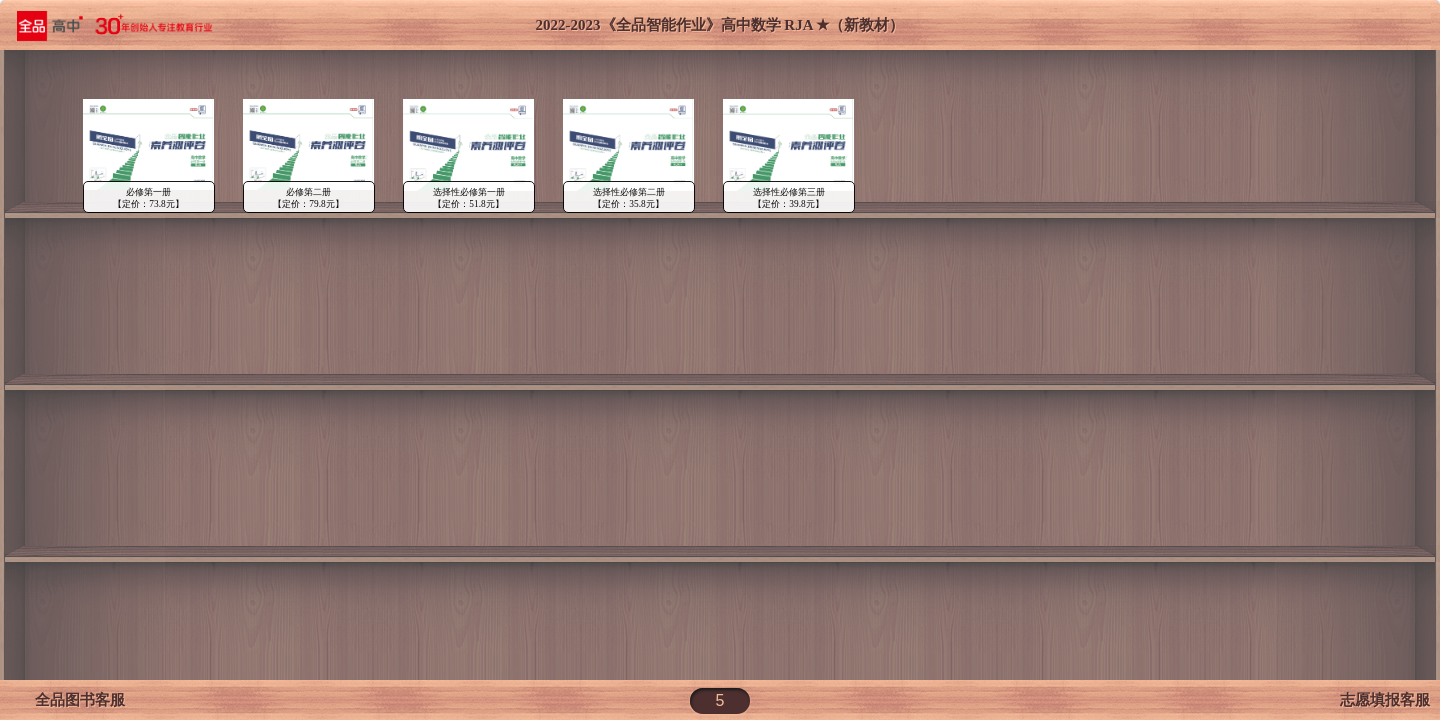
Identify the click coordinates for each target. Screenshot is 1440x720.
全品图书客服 (72, 700)
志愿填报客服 (1385, 700)
